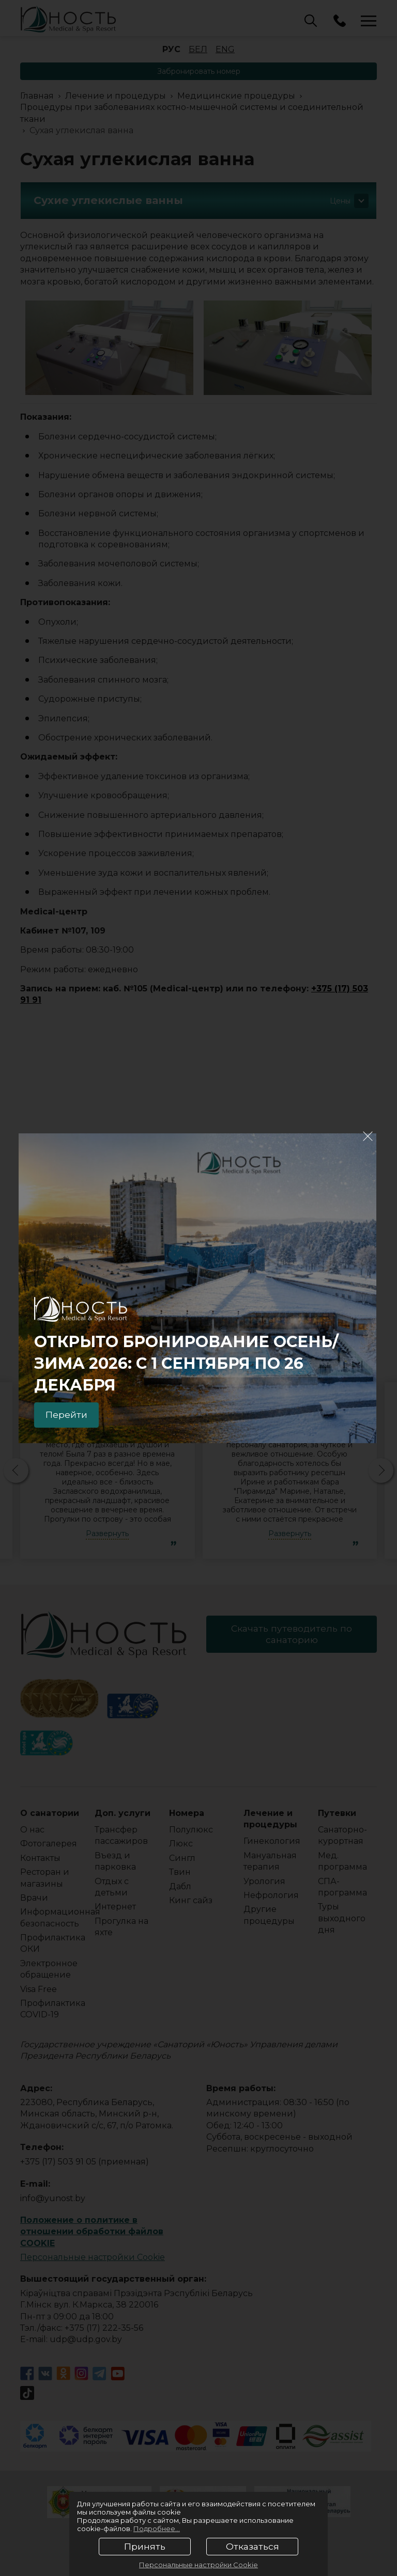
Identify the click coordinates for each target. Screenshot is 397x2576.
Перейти (68, 1414)
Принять (144, 2546)
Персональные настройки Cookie (198, 2565)
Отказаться (252, 2546)
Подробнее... (156, 2528)
